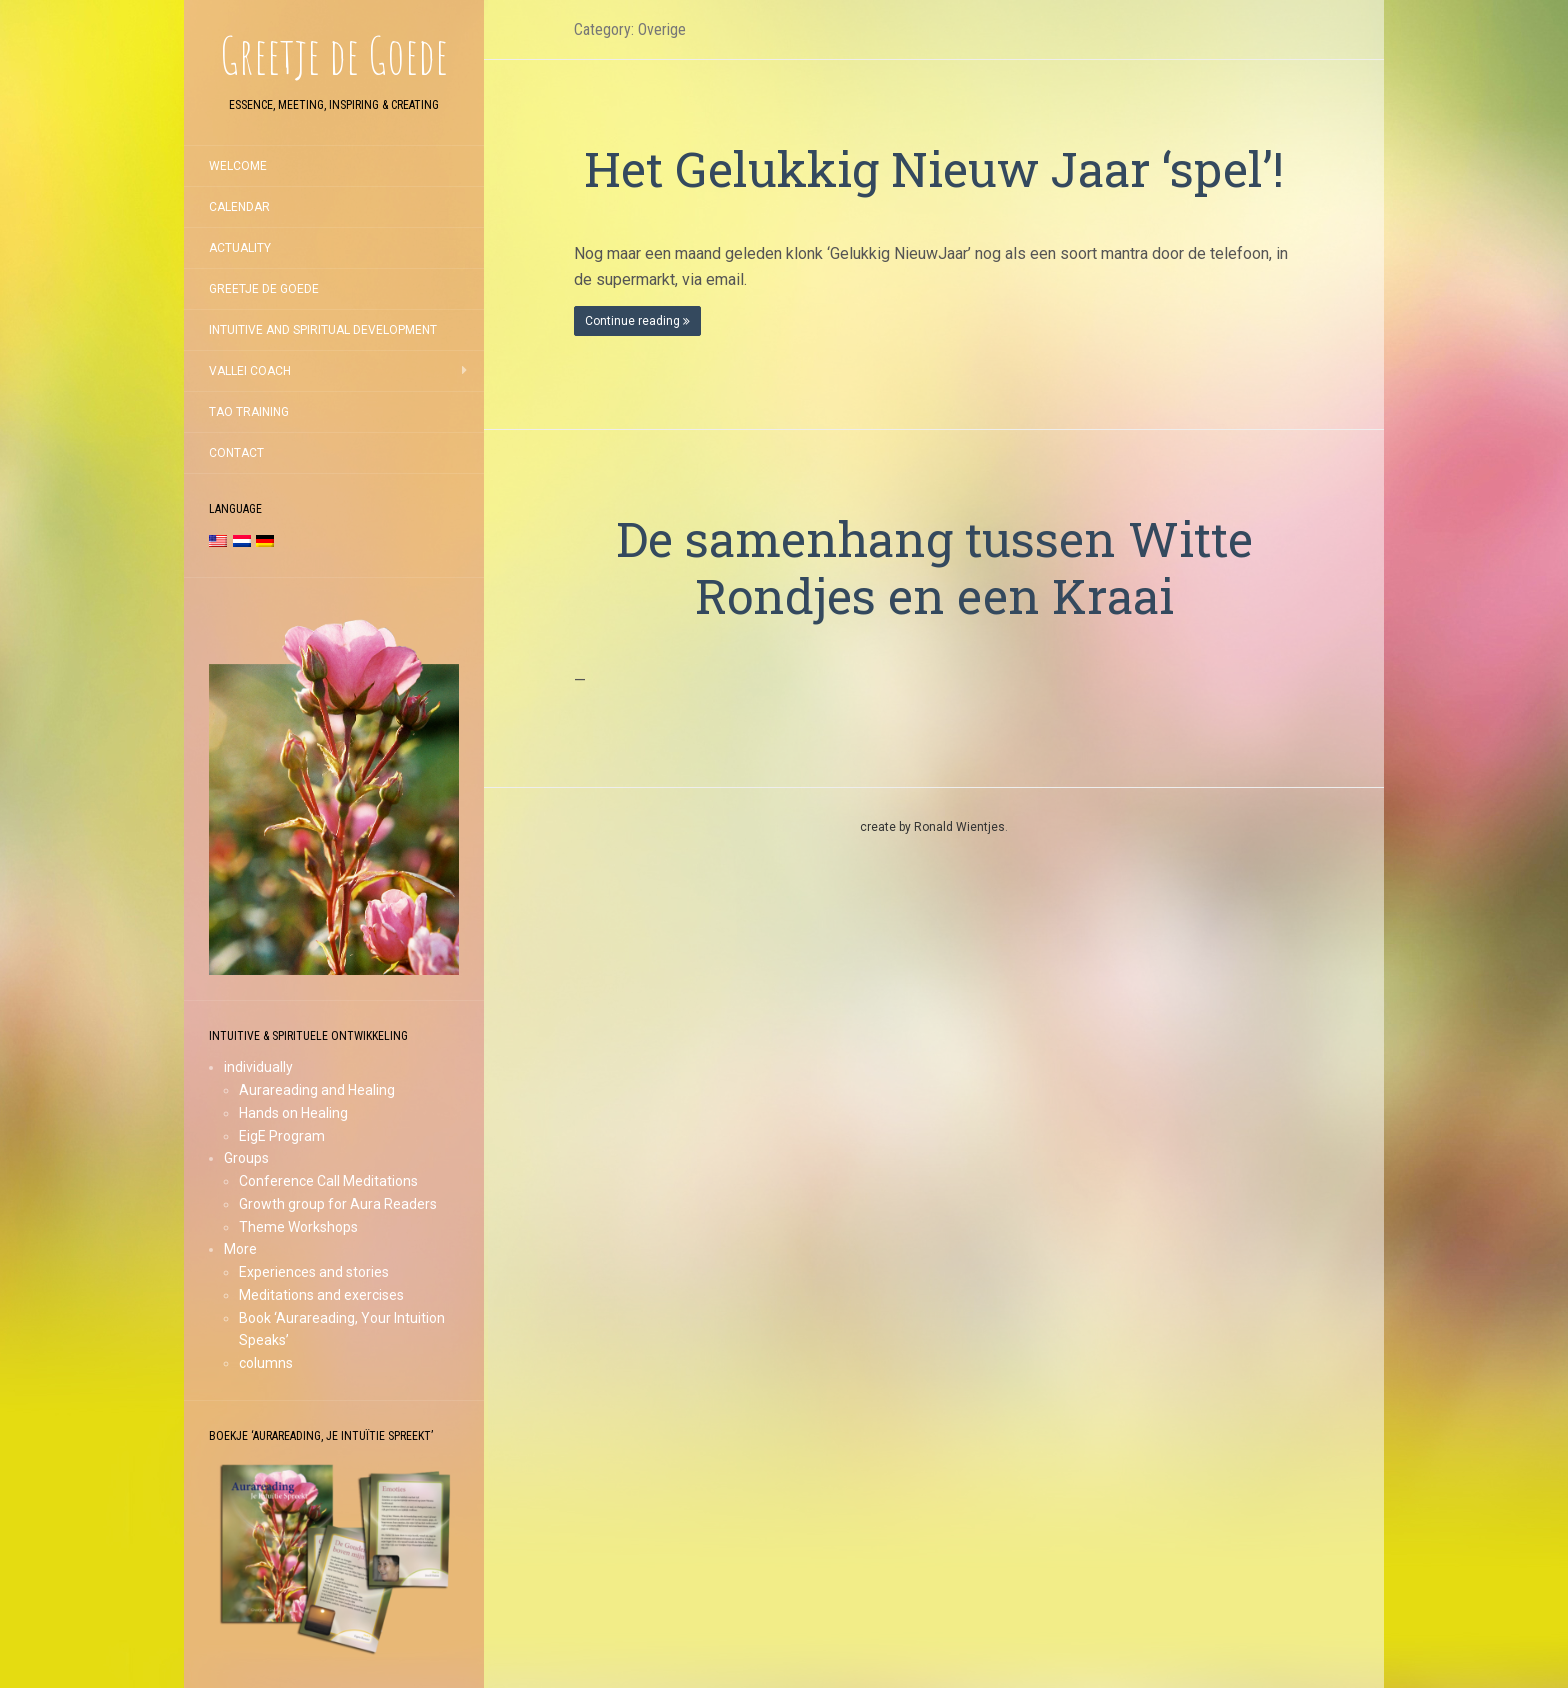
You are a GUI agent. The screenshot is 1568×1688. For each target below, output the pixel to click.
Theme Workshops (298, 1227)
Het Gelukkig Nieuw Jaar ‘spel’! (934, 168)
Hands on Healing (293, 1113)
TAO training (249, 412)
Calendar (239, 207)
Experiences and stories (314, 1272)
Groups (246, 1158)
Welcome (238, 166)
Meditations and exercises (321, 1295)
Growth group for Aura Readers (338, 1204)
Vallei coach (250, 371)
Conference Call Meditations (328, 1181)
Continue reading (637, 321)
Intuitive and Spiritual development (323, 330)
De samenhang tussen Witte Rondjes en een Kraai (934, 567)
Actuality (240, 248)
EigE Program (282, 1136)
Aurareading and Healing (317, 1090)
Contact (236, 453)
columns (266, 1363)
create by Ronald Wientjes (932, 827)
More (240, 1249)
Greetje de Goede (264, 289)
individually (258, 1067)
